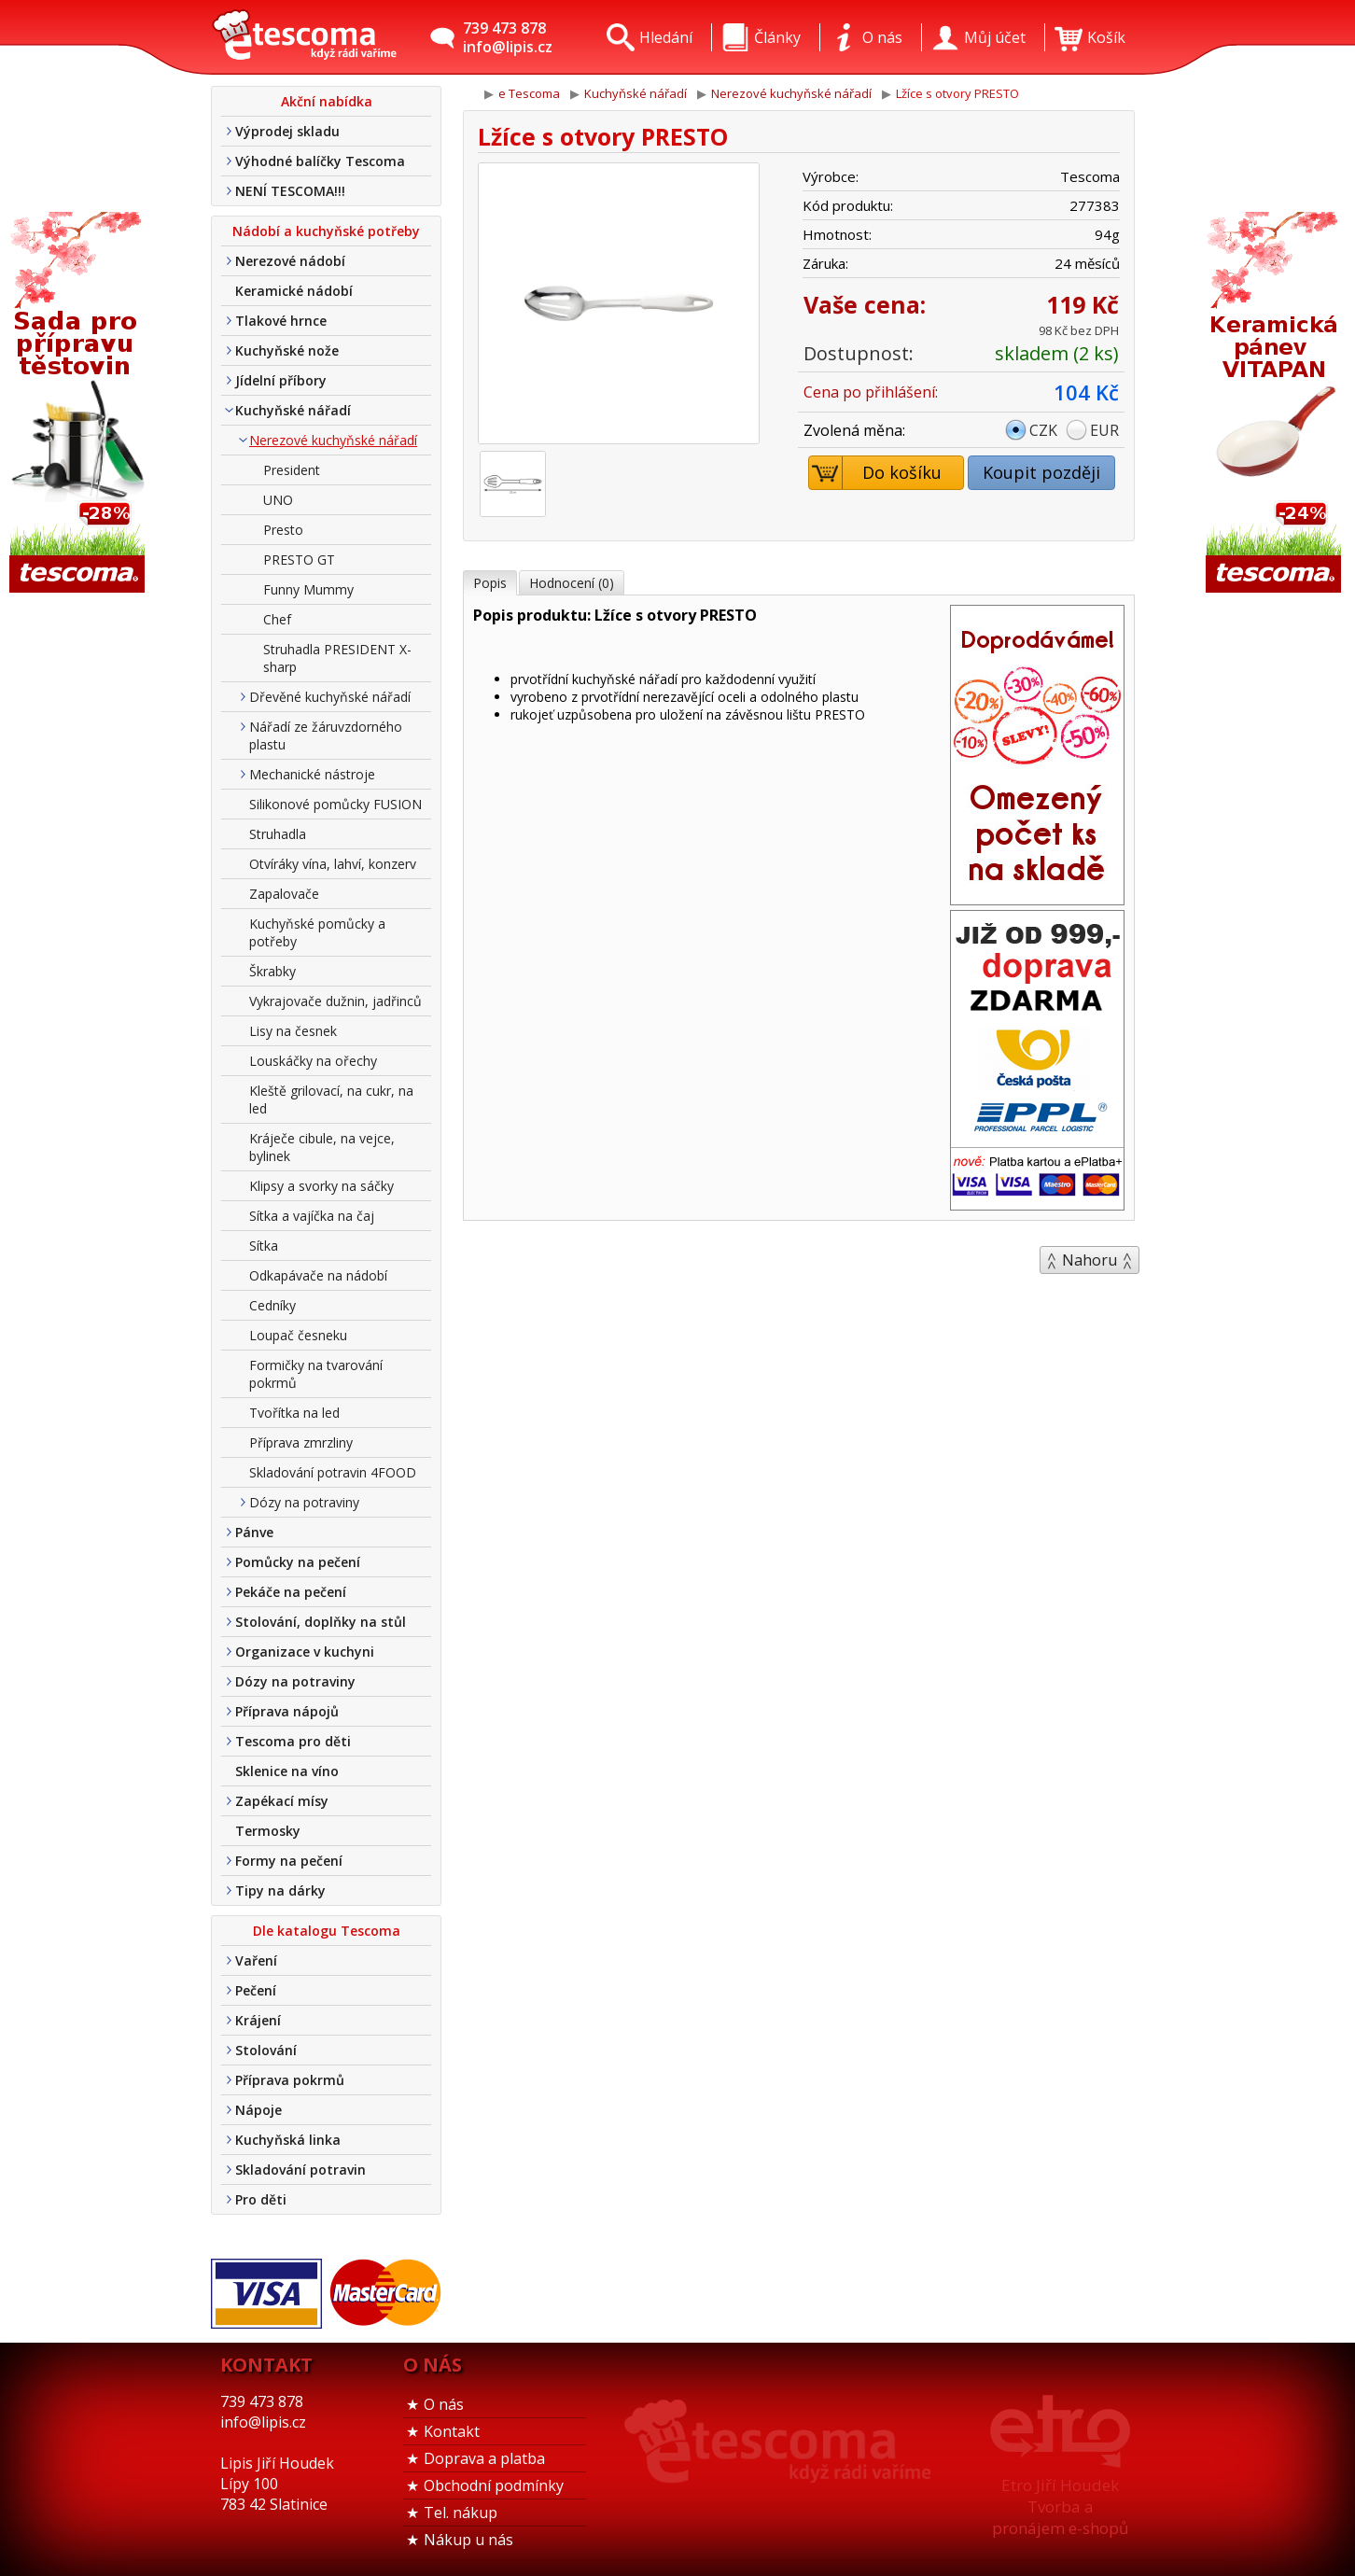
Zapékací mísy (281, 1801)
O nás (444, 2404)
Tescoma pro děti (293, 1741)
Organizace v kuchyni (304, 1651)
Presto (283, 530)
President (291, 470)
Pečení (255, 1990)
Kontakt (452, 2431)
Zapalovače (284, 894)
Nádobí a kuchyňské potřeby (326, 231)
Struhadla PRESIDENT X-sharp (337, 658)
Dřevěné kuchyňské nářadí (330, 697)
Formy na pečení (288, 1860)
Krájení (258, 2020)
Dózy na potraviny (304, 1502)
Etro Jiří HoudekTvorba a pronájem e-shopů (1060, 2506)
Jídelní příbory (281, 380)
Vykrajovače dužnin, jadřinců (335, 1001)
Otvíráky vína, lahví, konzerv (332, 864)
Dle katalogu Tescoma (326, 1930)
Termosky (267, 1831)
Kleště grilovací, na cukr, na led (331, 1099)
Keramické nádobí (294, 291)
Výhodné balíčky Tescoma (320, 161)
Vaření (256, 1960)
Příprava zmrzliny (301, 1442)
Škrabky (272, 971)
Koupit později (1041, 472)
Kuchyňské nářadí (293, 410)
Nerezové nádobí (290, 261)
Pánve (254, 1532)
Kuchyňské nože (287, 350)
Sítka (263, 1245)
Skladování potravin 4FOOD (332, 1472)
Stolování (266, 2050)
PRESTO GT (299, 559)
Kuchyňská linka (288, 2140)
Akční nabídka (326, 101)
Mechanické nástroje (312, 774)
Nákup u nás (468, 2539)
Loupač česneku (298, 1335)
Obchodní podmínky (494, 2485)
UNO (278, 500)
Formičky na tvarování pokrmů (316, 1374)
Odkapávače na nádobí (318, 1275)
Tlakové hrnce (281, 320)
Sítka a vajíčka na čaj (311, 1216)
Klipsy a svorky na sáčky (321, 1186)
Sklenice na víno (287, 1771)
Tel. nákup (460, 2512)
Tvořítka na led (294, 1412)
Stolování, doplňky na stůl (320, 1622)
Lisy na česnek (293, 1031)
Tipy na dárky (280, 1890)
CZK (1043, 430)
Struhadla (277, 834)
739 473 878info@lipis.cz (507, 37)
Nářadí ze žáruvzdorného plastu (325, 735)
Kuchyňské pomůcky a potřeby (317, 932)
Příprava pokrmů (289, 2080)
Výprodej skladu (287, 131)
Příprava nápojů (287, 1711)
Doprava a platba (484, 2458)
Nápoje (258, 2110)
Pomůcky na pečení (297, 1562)
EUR (1104, 430)
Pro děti (260, 2199)
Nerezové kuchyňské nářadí (333, 440)
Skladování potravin (300, 2169)
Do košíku (876, 472)
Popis (490, 583)
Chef (277, 619)
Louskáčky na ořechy (313, 1061)
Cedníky (272, 1305)
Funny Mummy (308, 589)
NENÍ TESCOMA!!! (290, 191)
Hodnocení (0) (571, 583)
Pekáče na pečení (290, 1592)
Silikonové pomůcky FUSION (335, 804)
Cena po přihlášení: (870, 392)
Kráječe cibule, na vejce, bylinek (322, 1147)
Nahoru (1089, 1260)
